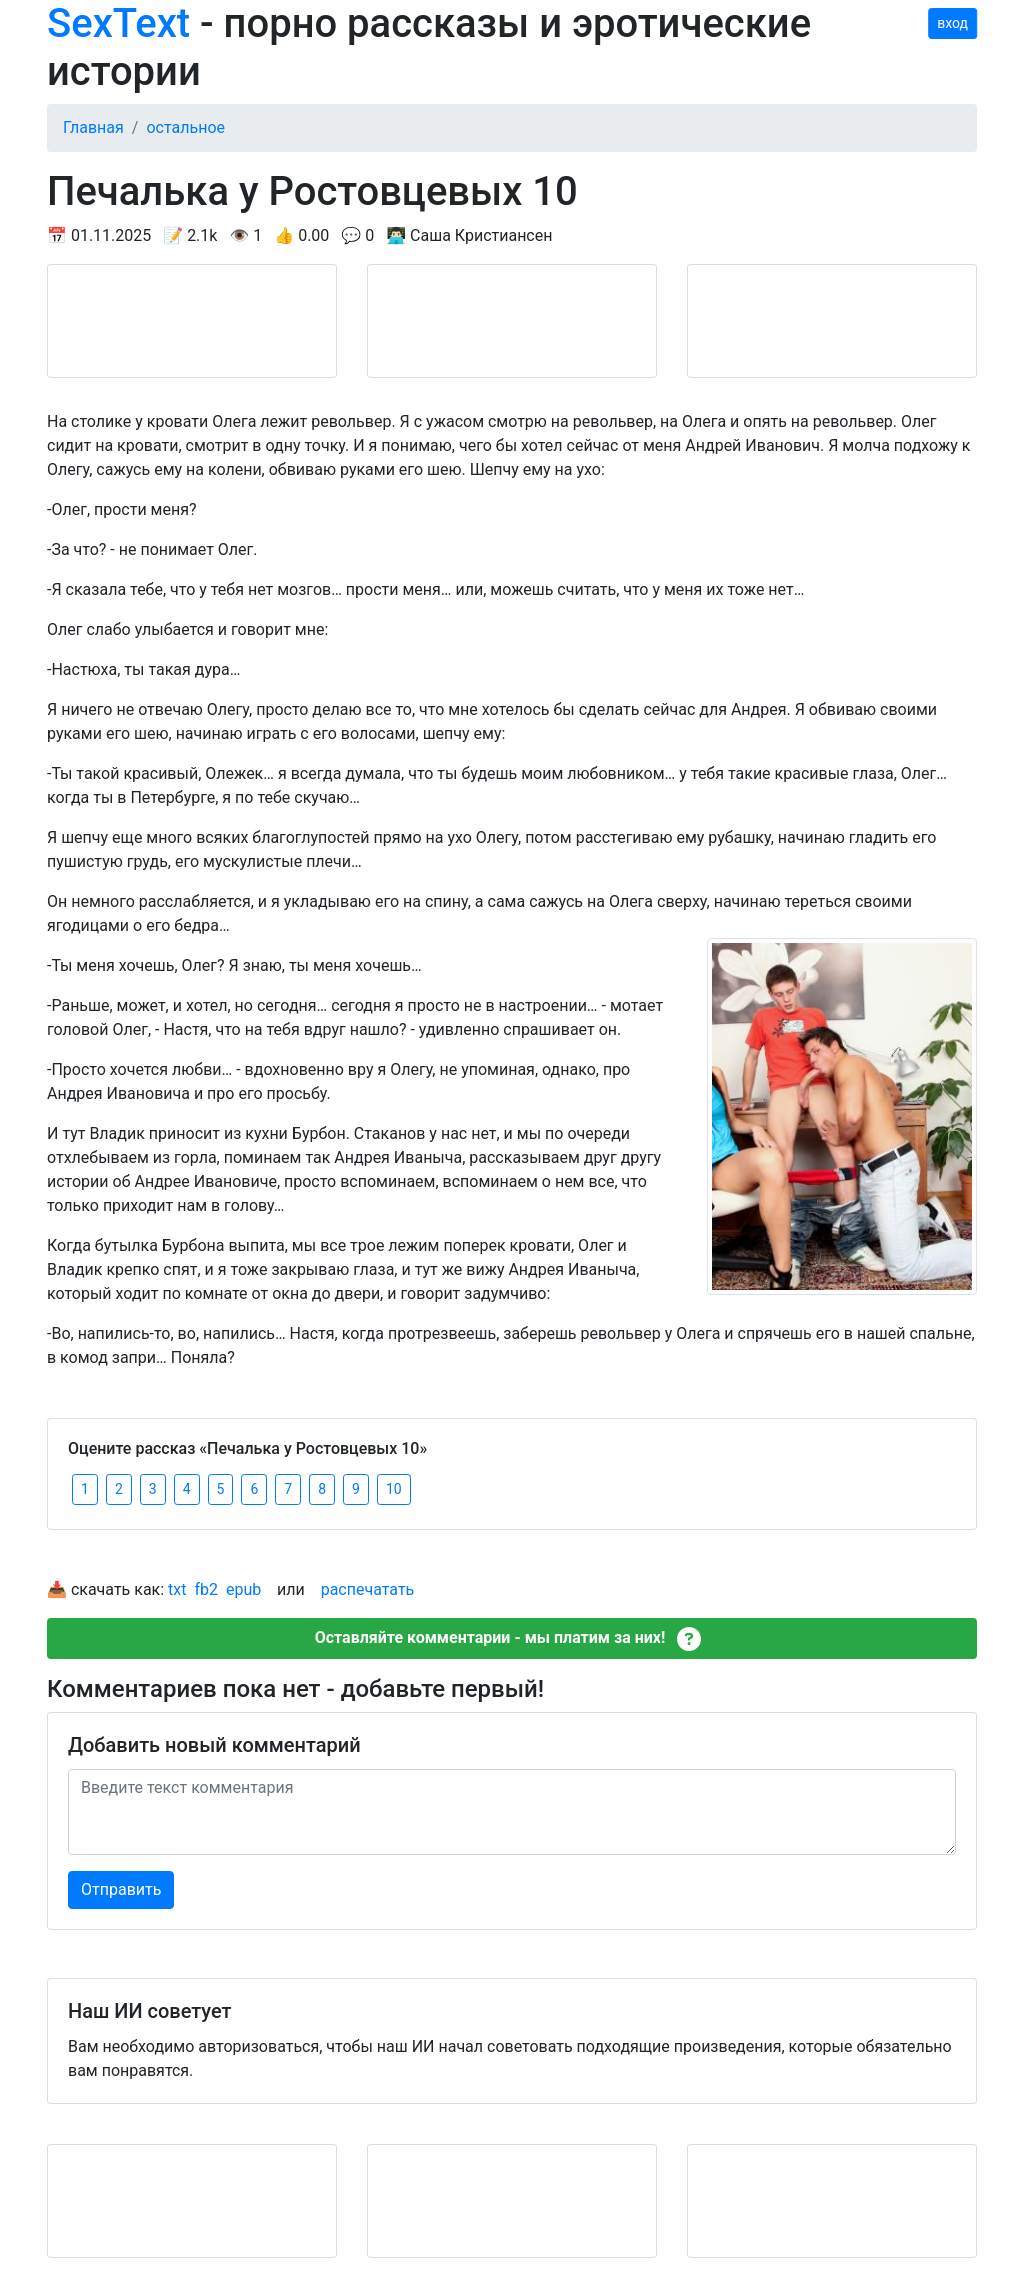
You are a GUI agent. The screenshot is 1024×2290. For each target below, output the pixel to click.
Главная (93, 127)
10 (394, 1489)
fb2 (206, 1589)
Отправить (121, 1889)
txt (177, 1589)
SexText (118, 23)
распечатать (368, 1589)
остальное (185, 127)
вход (952, 23)
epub (243, 1589)
